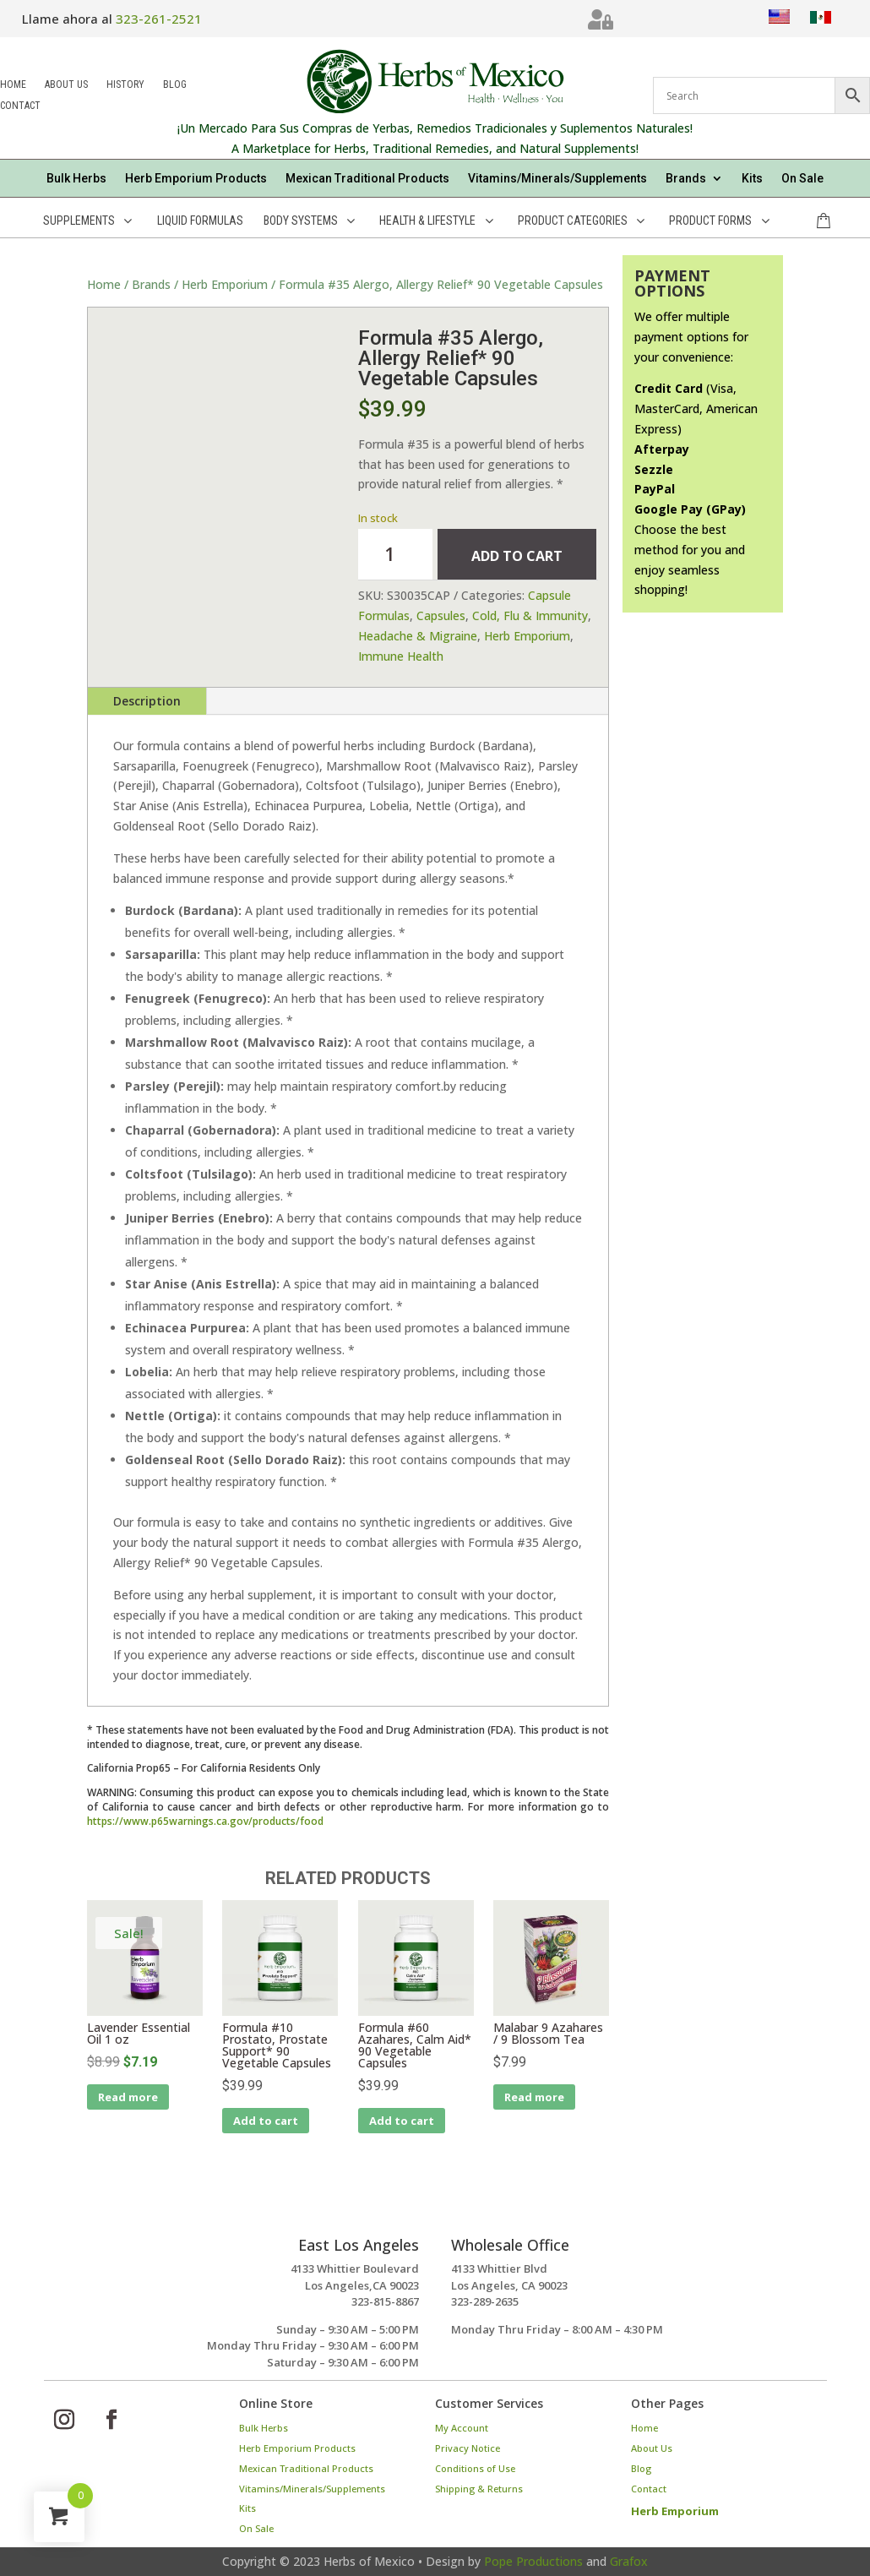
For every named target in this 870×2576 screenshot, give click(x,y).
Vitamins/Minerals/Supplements (557, 178)
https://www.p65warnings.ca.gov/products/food (205, 1821)
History (125, 85)
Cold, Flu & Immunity (530, 615)
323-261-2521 (159, 18)
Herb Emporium (225, 284)
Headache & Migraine (417, 636)
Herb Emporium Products (196, 178)
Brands (686, 178)
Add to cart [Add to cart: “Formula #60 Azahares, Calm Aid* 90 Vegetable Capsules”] (401, 2120)
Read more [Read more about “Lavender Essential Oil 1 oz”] (128, 2097)
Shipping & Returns (479, 2488)
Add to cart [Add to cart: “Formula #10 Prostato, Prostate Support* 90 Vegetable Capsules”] (265, 2120)
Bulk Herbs (76, 178)
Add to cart (517, 556)
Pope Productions (533, 2561)
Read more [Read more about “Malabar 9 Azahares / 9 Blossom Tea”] (534, 2097)
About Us (66, 85)
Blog (175, 85)
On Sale (802, 178)
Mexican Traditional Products (367, 178)
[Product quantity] (395, 554)
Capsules (440, 615)
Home (13, 85)
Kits (752, 178)
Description (147, 701)
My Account (461, 2427)
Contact (20, 107)
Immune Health (400, 656)
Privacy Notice (467, 2448)
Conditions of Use (475, 2468)
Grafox (629, 2561)
